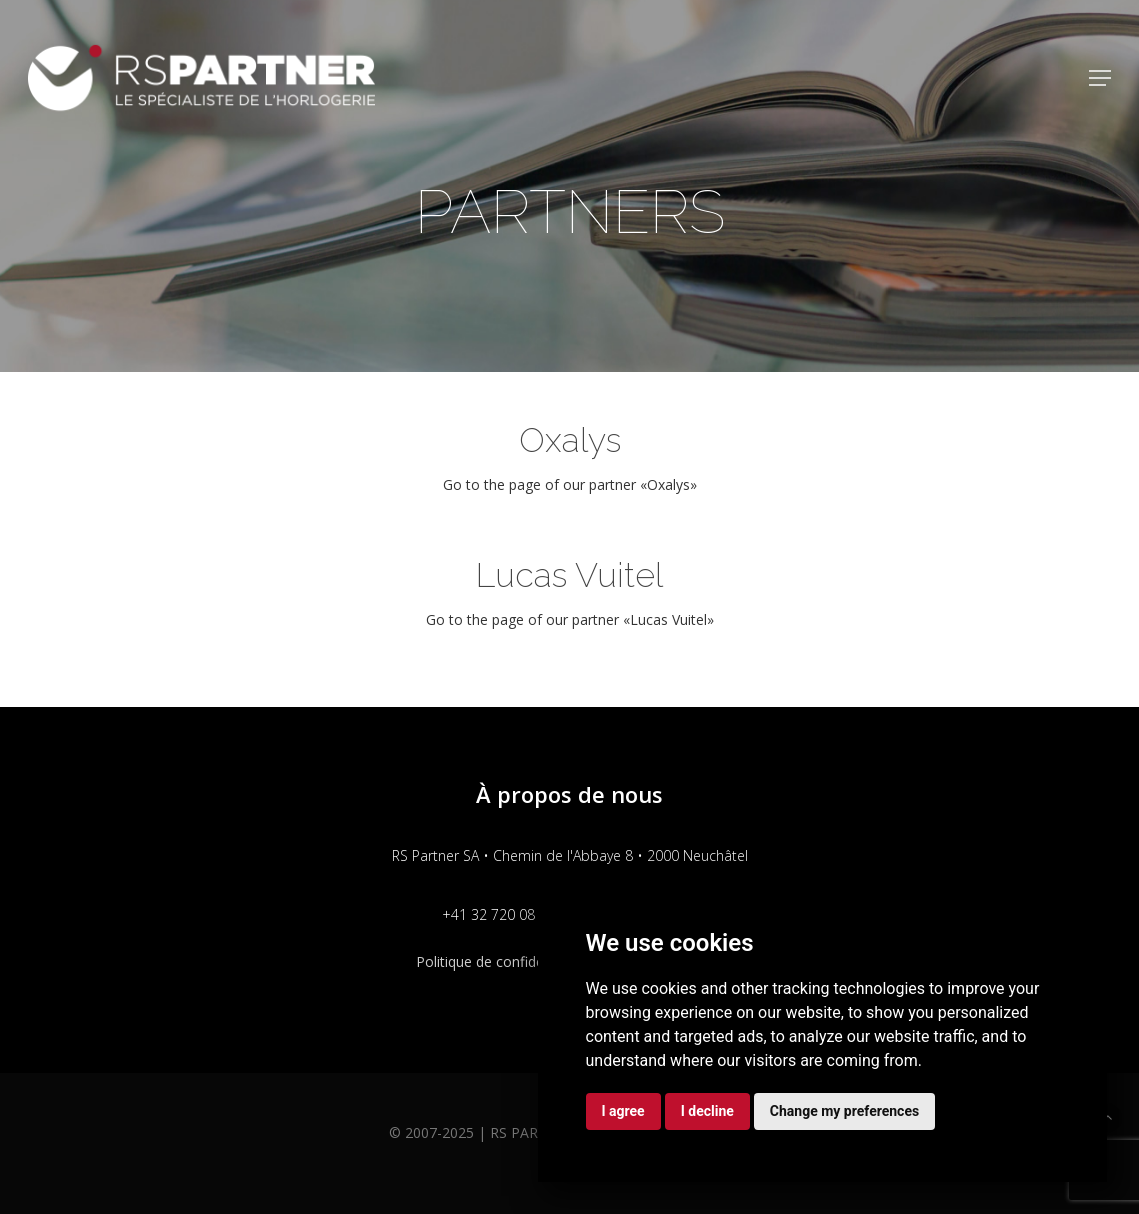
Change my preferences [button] (844, 1111)
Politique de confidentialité (501, 961)
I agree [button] (623, 1111)
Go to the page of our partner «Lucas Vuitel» (570, 619)
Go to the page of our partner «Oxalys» (570, 484)
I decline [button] (707, 1111)
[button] (1100, 78)
